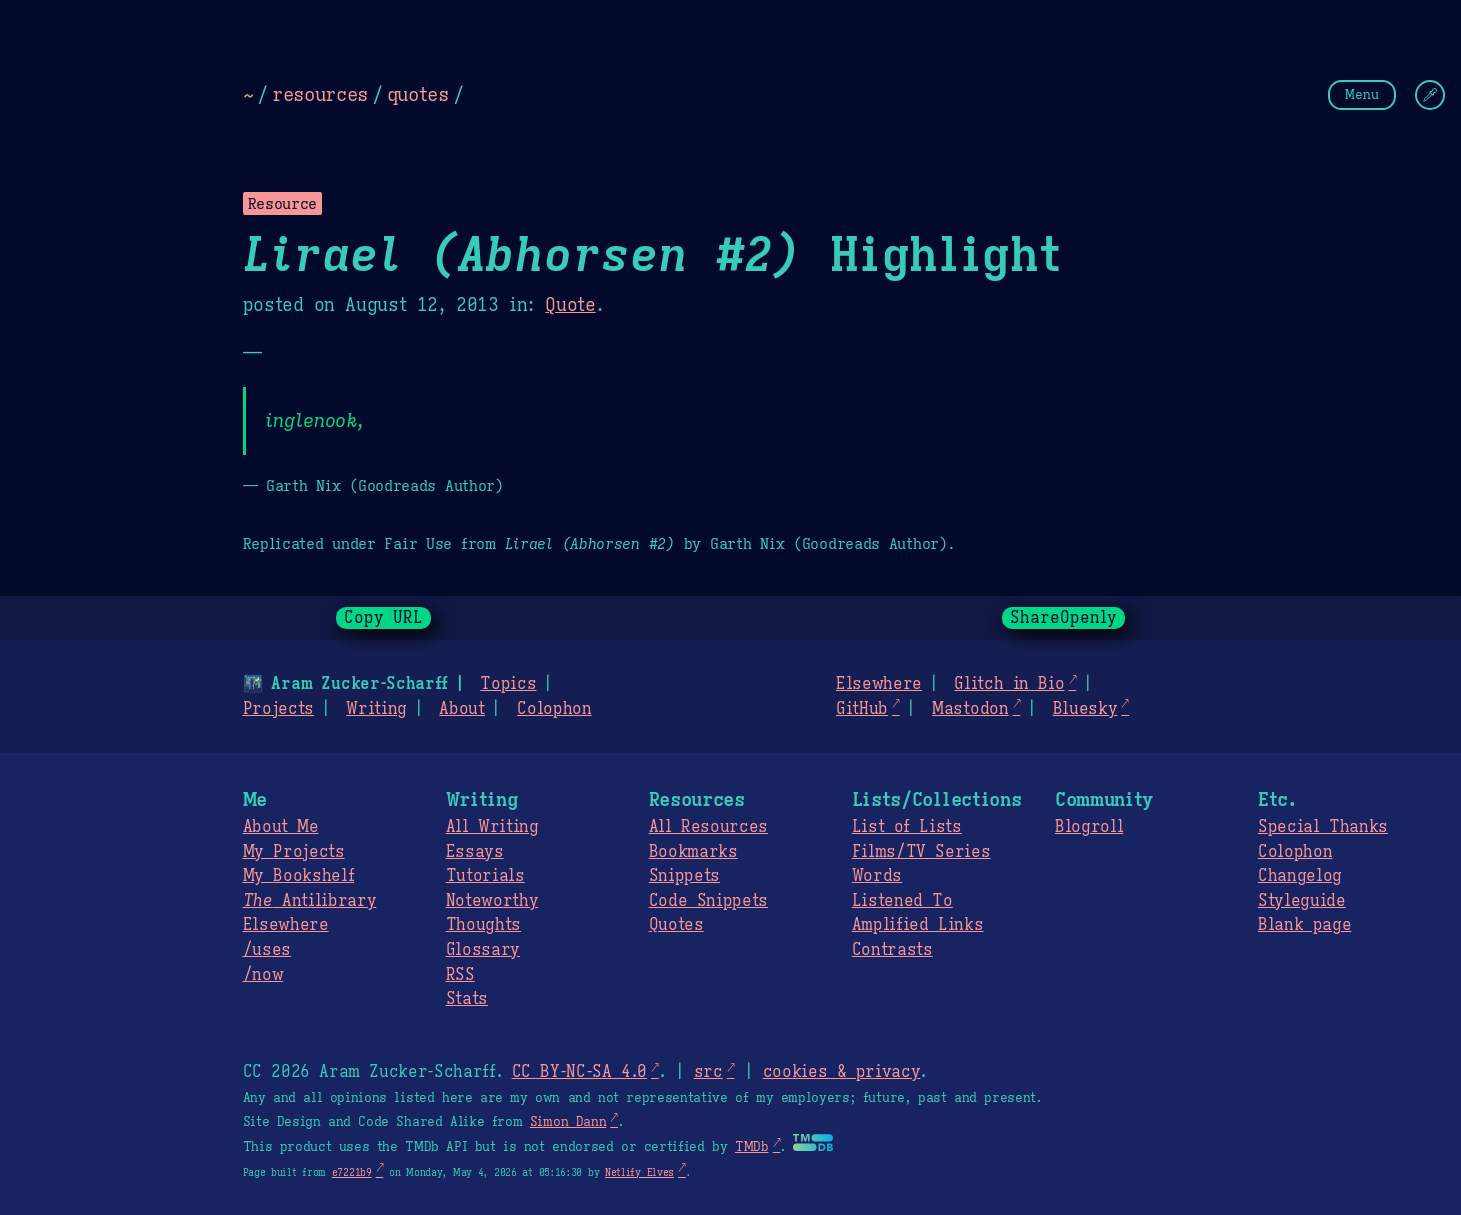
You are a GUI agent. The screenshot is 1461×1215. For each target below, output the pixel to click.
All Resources (708, 827)
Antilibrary (310, 901)
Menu (1362, 94)
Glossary (483, 950)
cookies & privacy (842, 1072)
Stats (467, 999)
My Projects (294, 852)
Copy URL (384, 618)
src (708, 1072)
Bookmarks (693, 852)
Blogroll (1089, 827)
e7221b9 (352, 1172)
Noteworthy (492, 901)
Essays (475, 852)
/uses (267, 950)
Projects (278, 709)
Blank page (1304, 925)
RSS (460, 975)
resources (320, 94)
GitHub (862, 709)
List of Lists (907, 827)
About (461, 709)
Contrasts (892, 950)
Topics (508, 684)
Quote (570, 305)
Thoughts (483, 925)
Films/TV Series (921, 852)
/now (263, 975)
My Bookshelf (299, 876)
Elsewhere (879, 684)
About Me (281, 827)
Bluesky (1085, 709)
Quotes (676, 925)
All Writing (492, 827)
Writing (376, 709)
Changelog (1300, 876)
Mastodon (970, 709)
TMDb (752, 1147)
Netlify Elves (639, 1172)
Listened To (902, 901)
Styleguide (1302, 901)
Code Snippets (708, 901)
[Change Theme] (1430, 95)
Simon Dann (568, 1122)
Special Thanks (1323, 827)
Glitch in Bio (1009, 684)
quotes (418, 94)
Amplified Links (918, 925)
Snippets (684, 876)
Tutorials (485, 876)
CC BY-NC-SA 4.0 (579, 1072)
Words (877, 876)
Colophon (554, 709)
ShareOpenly (1063, 618)
